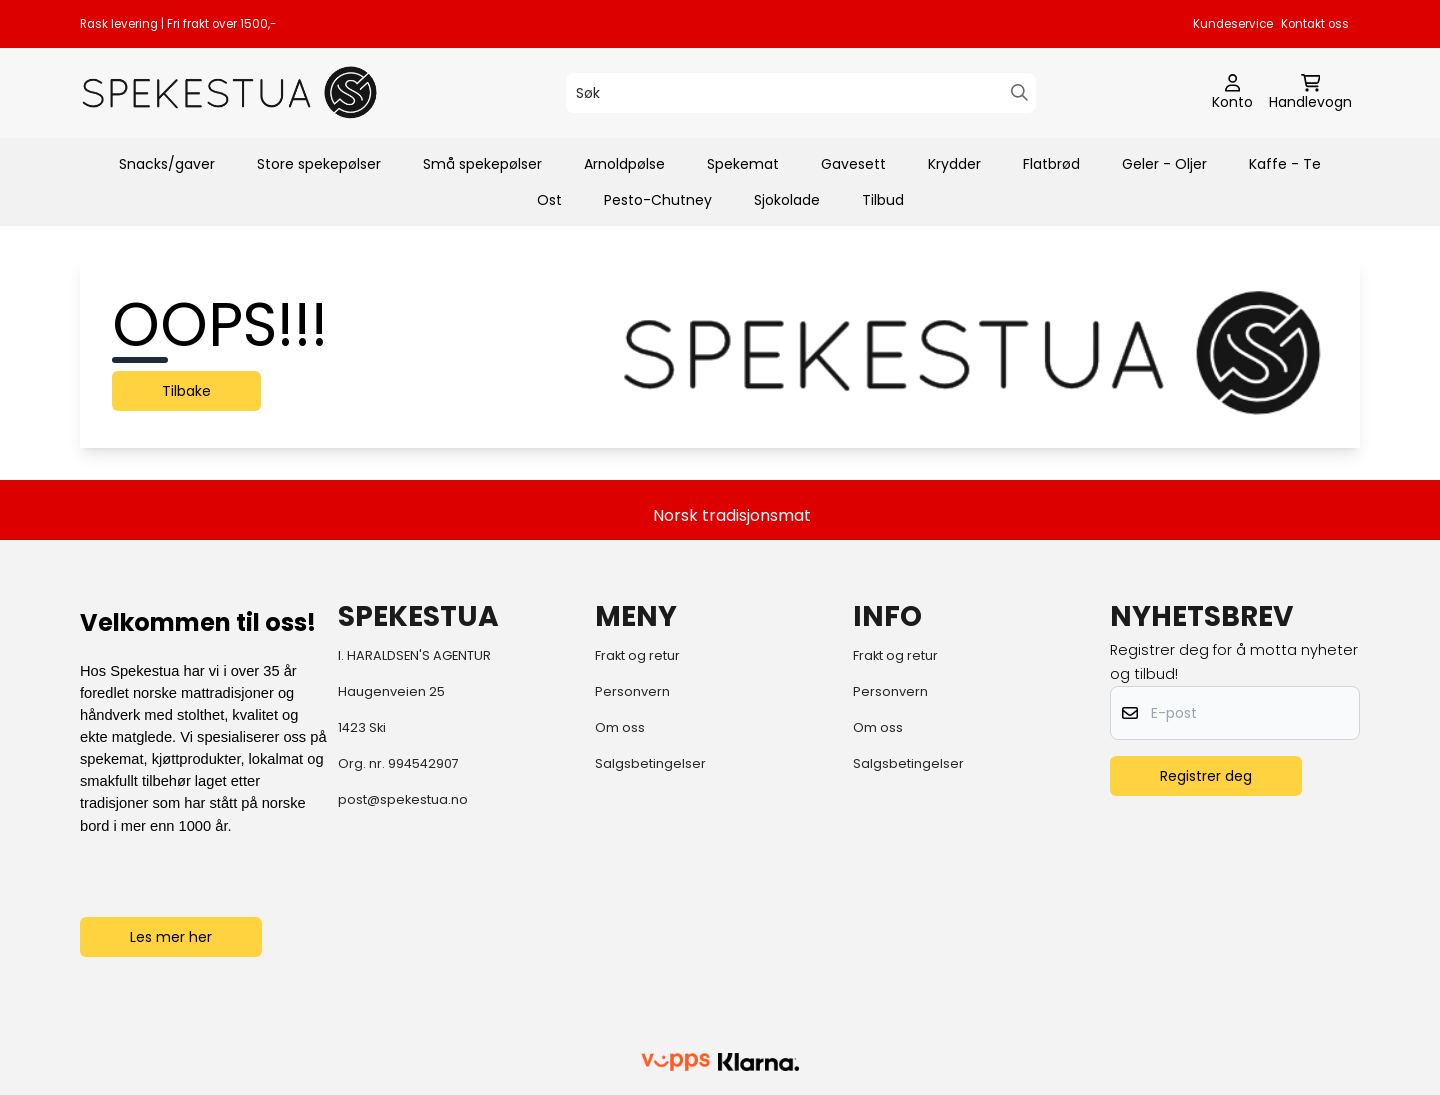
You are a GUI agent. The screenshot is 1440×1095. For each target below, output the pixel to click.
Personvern (632, 691)
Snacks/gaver (167, 164)
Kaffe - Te (1285, 164)
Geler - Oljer (1164, 164)
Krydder (954, 164)
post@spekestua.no (403, 799)
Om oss (620, 727)
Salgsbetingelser (650, 763)
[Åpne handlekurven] (1310, 93)
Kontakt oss (1315, 24)
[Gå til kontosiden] (1232, 93)
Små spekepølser (482, 164)
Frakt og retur (637, 655)
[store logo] (230, 92)
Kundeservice (1233, 24)
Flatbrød (1051, 164)
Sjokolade (787, 200)
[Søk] (801, 93)
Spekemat (743, 164)
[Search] (1019, 92)
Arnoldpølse (624, 164)
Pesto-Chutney (658, 200)
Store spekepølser (319, 164)
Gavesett (853, 164)
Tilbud (883, 200)
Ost (549, 200)
